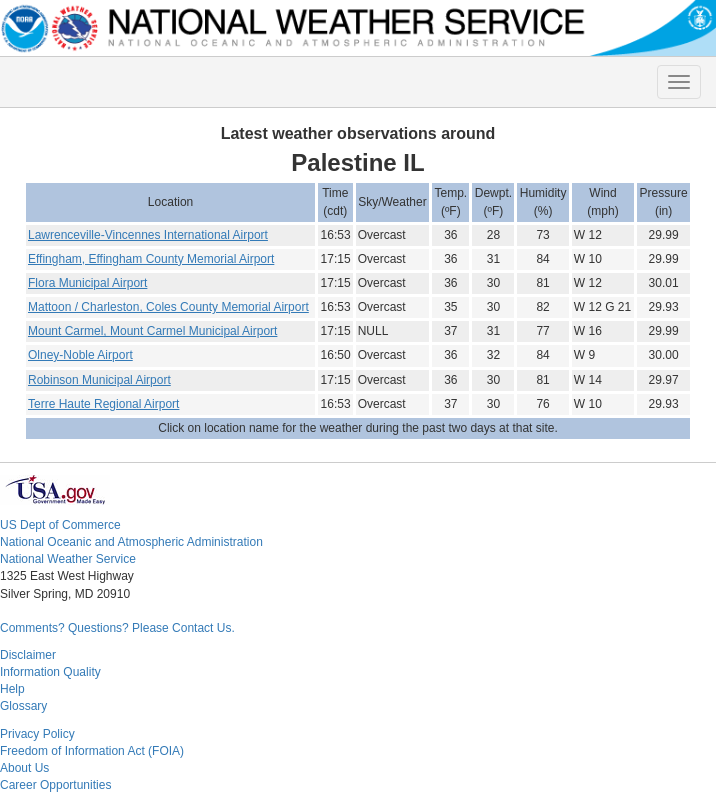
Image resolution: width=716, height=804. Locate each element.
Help (12, 689)
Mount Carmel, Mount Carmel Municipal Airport (152, 331)
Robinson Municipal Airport (99, 380)
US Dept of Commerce (60, 525)
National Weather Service (68, 559)
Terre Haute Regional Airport (103, 404)
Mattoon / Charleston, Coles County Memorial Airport (168, 307)
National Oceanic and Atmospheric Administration (131, 542)
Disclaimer (28, 655)
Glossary (23, 706)
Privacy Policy (37, 734)
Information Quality (50, 672)
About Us (24, 768)
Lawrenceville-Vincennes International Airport (148, 235)
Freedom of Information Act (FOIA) (92, 751)
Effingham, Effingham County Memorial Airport (151, 259)
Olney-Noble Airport (80, 355)
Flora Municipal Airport (87, 283)
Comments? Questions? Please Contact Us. (117, 628)
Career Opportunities (55, 785)
